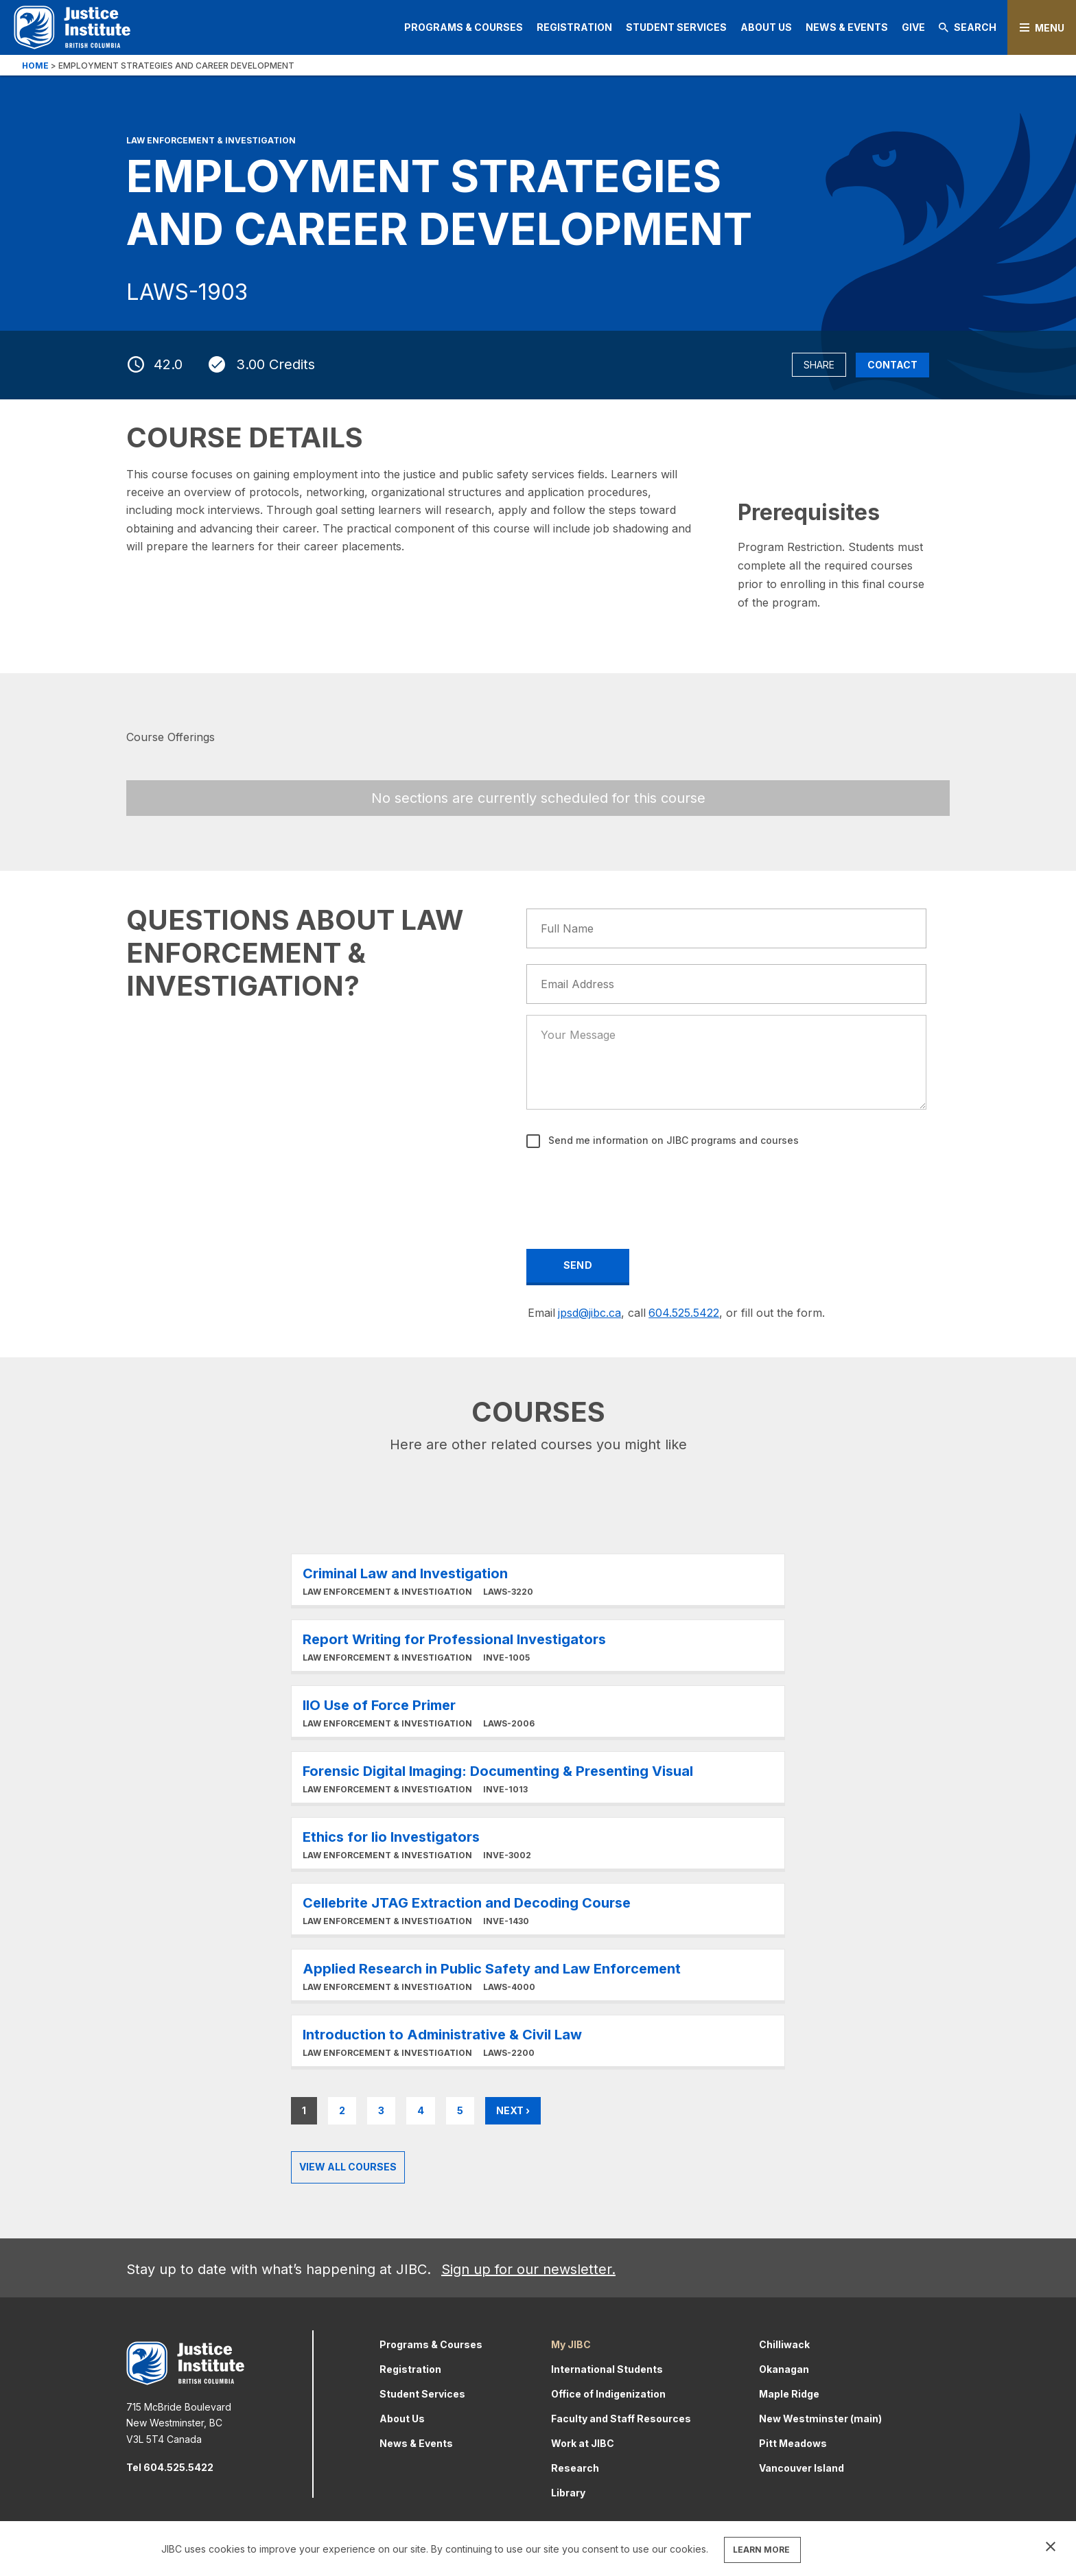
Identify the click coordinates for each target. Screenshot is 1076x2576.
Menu (1049, 28)
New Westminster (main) (820, 2418)
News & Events (847, 27)
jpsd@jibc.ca (589, 1313)
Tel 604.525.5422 (169, 2467)
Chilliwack (784, 2344)
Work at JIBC (582, 2443)
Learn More (538, 1579)
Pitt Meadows (793, 2443)
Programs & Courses (463, 27)
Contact (892, 365)
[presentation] (632, 1189)
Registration (574, 27)
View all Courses (348, 2167)
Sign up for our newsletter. (528, 2269)
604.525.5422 (683, 1313)
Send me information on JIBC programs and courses (672, 1140)
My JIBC (571, 2344)
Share (819, 365)
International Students (607, 2369)
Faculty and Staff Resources (621, 2418)
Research (575, 2468)
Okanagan (784, 2369)
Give (913, 27)
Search (967, 27)
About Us (766, 27)
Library (568, 2492)
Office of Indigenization (608, 2394)
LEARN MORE (761, 2549)
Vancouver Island (801, 2468)
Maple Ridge (789, 2394)
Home (35, 65)
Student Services (676, 27)
